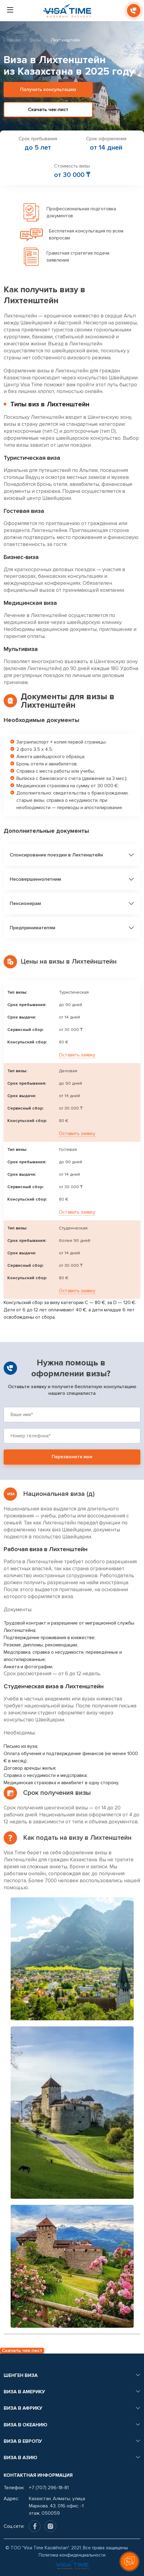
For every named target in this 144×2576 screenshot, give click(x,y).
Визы (35, 40)
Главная (12, 40)
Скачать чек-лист (48, 110)
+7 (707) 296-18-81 (49, 2488)
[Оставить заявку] (129, 2561)
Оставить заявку (77, 1055)
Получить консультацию (48, 89)
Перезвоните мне (72, 1457)
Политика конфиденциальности (72, 2555)
